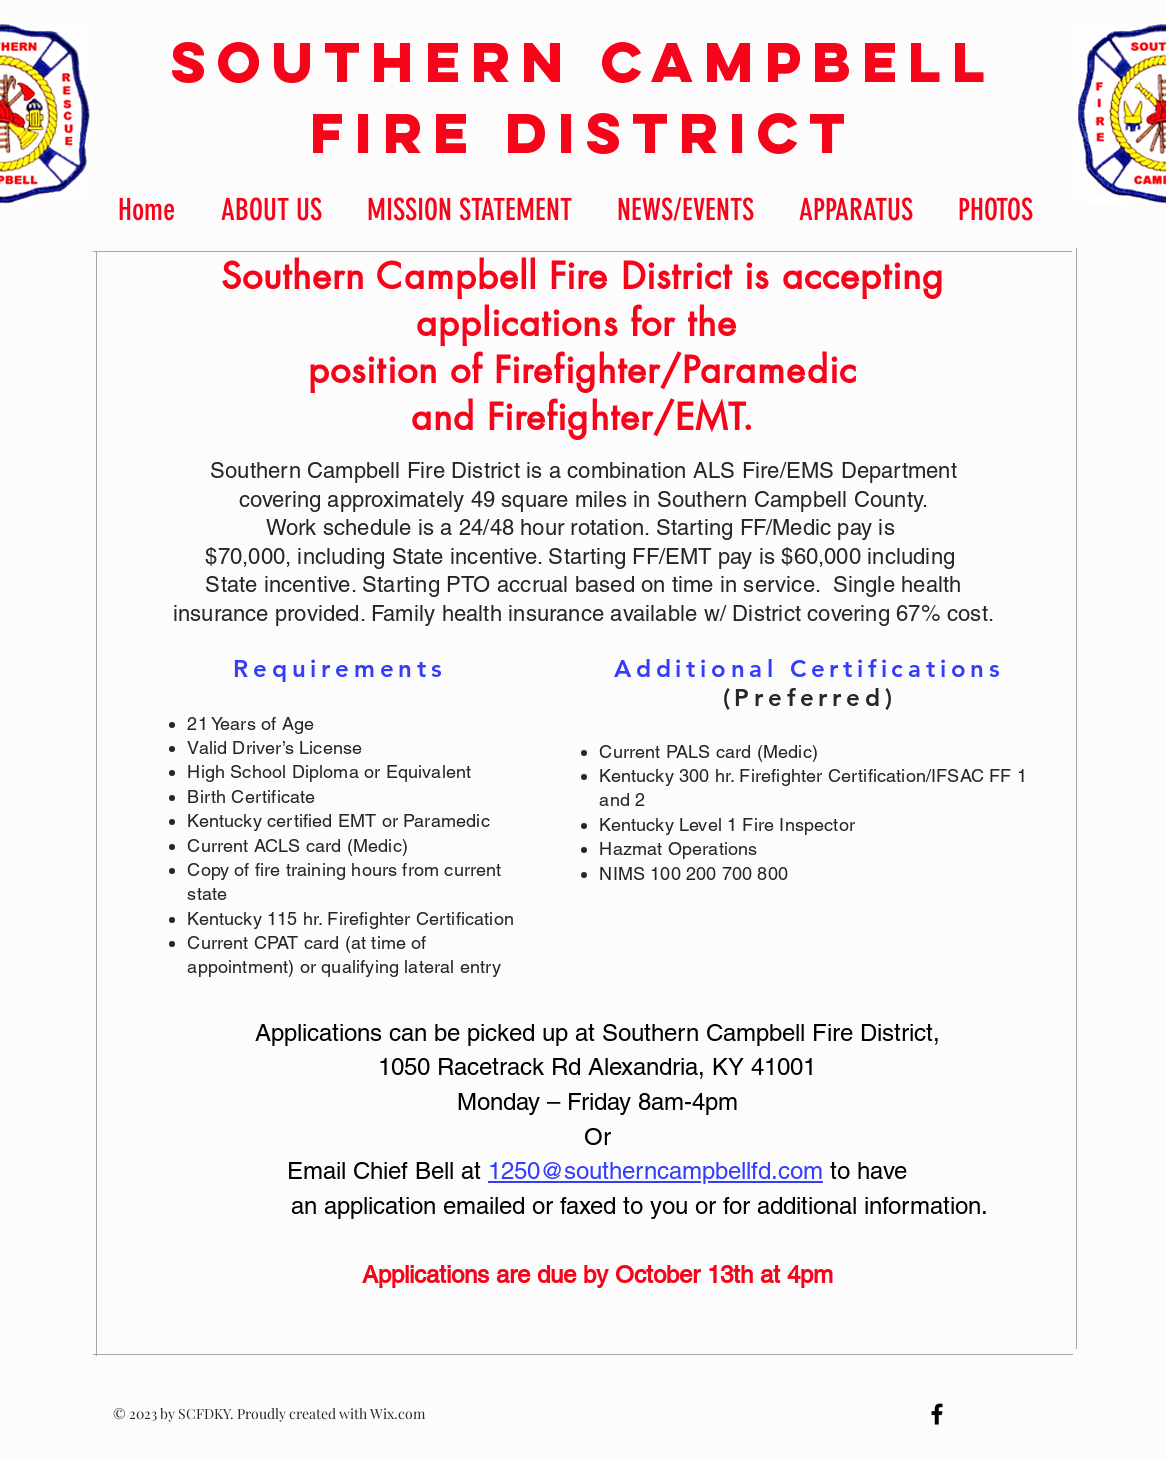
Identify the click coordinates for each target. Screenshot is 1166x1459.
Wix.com (397, 1413)
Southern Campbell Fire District (583, 97)
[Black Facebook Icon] (937, 1414)
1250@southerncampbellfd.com (655, 1170)
